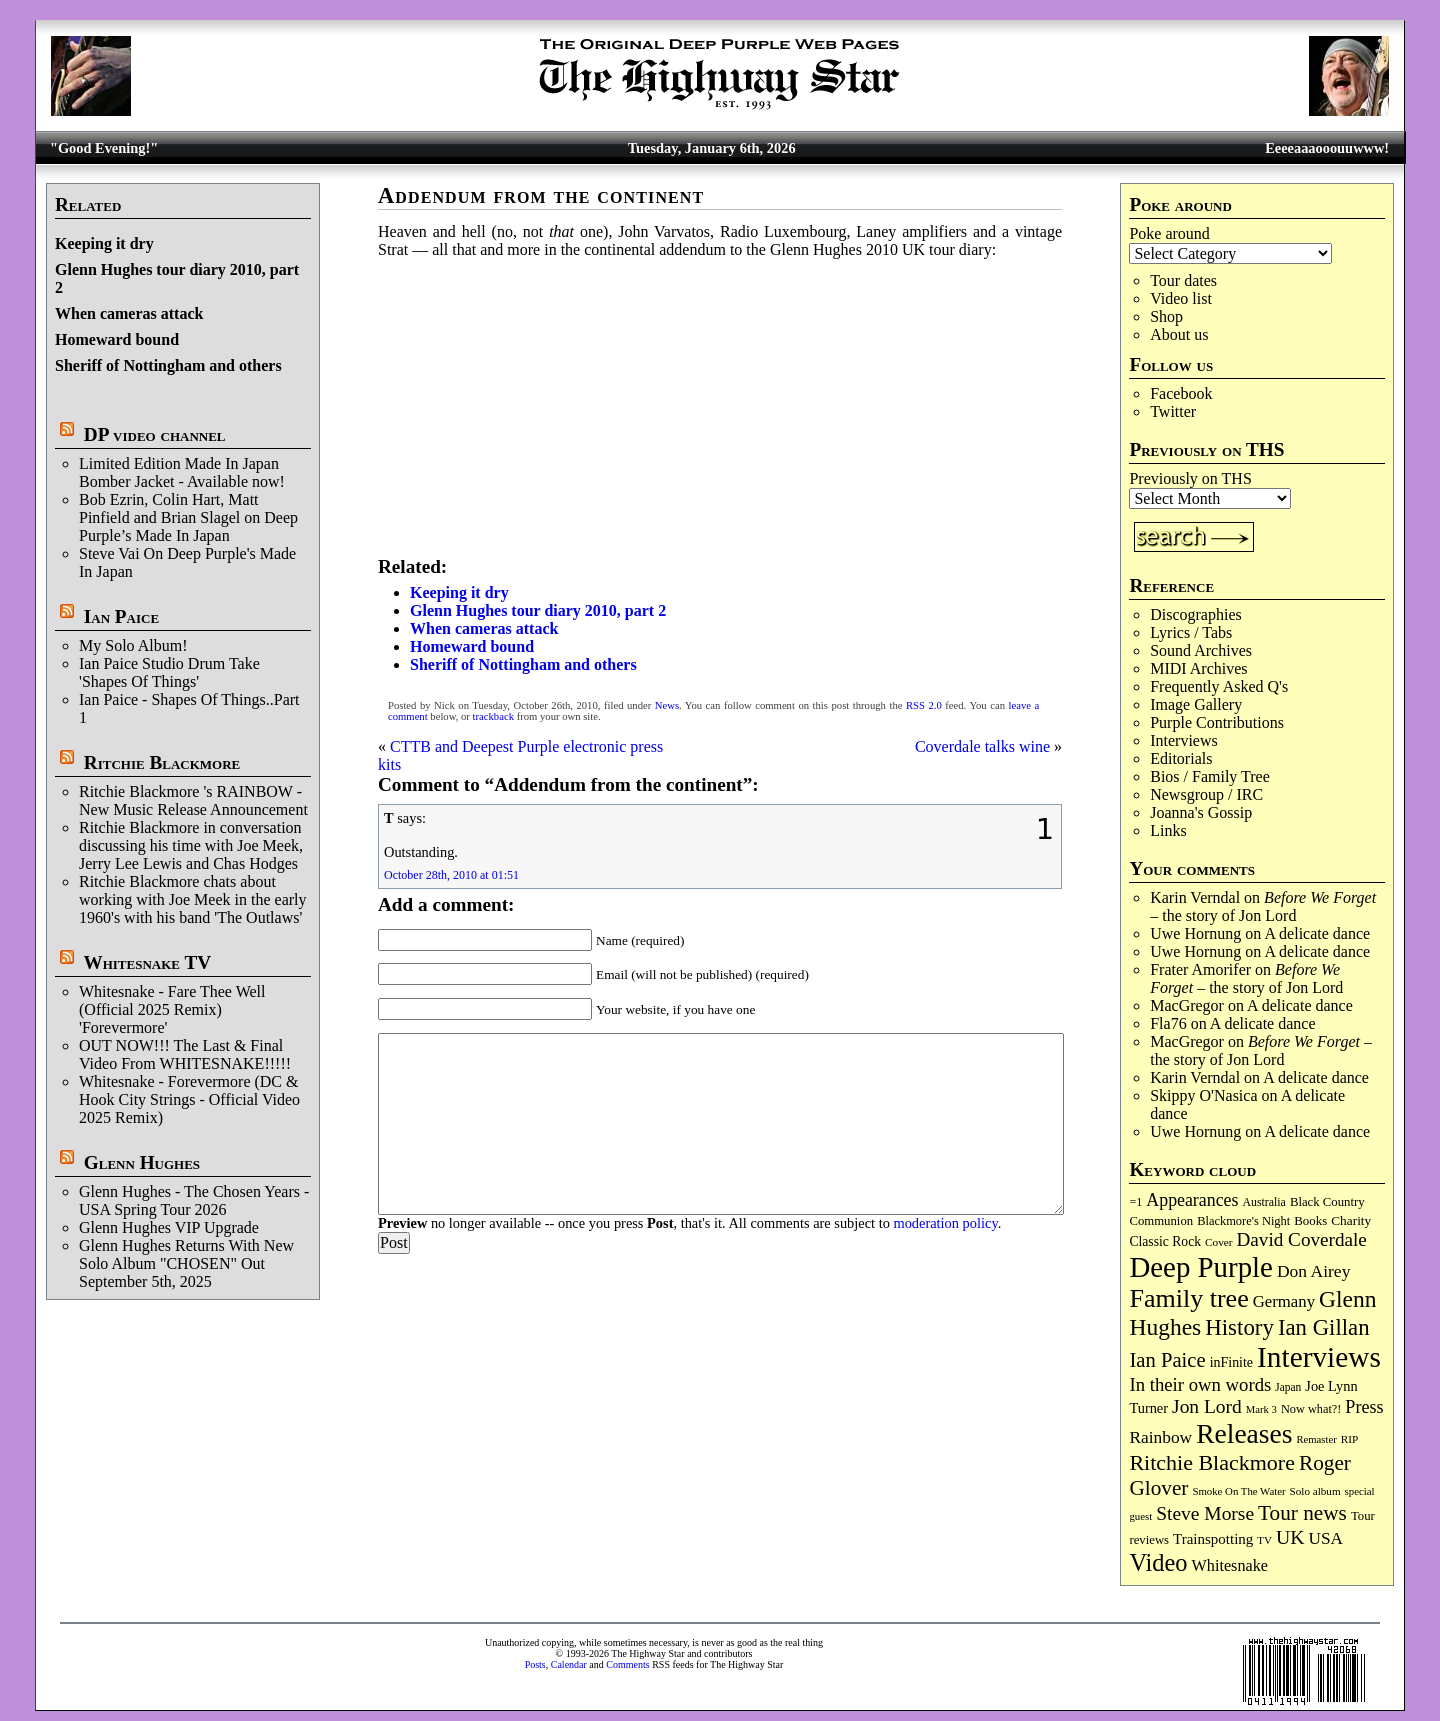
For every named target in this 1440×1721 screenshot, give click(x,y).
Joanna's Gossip (1201, 812)
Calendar (569, 1664)
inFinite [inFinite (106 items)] (1231, 1362)
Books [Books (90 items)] (1310, 1221)
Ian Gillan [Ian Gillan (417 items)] (1324, 1327)
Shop (1166, 316)
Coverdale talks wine (982, 746)
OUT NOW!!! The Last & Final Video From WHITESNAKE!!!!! (185, 1054)
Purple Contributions (1217, 722)
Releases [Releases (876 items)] (1244, 1433)
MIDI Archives (1198, 668)
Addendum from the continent (541, 195)
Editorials (1181, 758)
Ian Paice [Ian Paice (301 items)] (1167, 1360)
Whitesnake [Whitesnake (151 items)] (1230, 1566)
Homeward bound (117, 339)
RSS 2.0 (924, 705)
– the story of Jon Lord (1263, 906)
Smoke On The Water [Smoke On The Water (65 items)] (1238, 1491)
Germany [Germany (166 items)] (1284, 1301)
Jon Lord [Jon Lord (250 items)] (1207, 1406)
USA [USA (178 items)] (1325, 1538)
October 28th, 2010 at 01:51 (451, 875)
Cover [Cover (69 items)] (1219, 1242)
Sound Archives (1201, 650)
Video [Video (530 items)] (1158, 1562)
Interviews (1184, 740)
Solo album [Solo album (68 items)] (1315, 1491)
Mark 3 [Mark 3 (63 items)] (1261, 1409)
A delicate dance (1317, 933)
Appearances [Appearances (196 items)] (1192, 1200)
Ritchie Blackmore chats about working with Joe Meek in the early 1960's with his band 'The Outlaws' (193, 899)
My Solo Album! (133, 645)
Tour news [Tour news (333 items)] (1302, 1513)
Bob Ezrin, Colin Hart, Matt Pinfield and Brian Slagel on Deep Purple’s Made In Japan (188, 517)
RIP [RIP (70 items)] (1350, 1439)
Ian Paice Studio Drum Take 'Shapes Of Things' (169, 672)
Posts (535, 1664)
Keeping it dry (104, 243)
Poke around (1169, 233)
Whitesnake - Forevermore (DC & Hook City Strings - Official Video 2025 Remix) (189, 1099)
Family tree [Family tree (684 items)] (1188, 1298)
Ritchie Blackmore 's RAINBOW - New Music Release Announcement (193, 800)
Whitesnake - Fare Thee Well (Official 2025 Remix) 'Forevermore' (172, 1009)
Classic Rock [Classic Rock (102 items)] (1165, 1241)
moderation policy (945, 1223)
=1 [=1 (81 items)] (1135, 1202)
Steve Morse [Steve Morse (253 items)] (1205, 1513)
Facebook (1181, 393)
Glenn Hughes (142, 1162)
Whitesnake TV (147, 962)
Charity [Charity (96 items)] (1351, 1220)
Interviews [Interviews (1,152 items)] (1319, 1357)
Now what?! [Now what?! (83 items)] (1311, 1409)
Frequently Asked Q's (1219, 686)
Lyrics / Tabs (1191, 632)
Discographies (1196, 614)
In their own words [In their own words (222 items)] (1200, 1384)
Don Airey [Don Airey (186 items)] (1313, 1271)
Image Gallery (1196, 704)
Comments (627, 1664)
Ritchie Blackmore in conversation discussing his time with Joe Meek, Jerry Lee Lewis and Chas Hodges (191, 845)
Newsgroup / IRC (1206, 794)
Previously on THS (1190, 478)
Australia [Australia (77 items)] (1263, 1202)
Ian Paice (121, 616)
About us (1179, 334)
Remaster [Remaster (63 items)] (1316, 1439)
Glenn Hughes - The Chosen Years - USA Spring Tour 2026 (194, 1200)
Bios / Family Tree (1210, 776)
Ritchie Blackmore (162, 762)
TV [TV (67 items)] (1264, 1540)
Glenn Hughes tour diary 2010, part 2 (538, 610)
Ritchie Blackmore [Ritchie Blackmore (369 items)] (1212, 1462)
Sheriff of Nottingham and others (168, 365)
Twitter (1173, 411)
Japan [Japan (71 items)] (1288, 1387)
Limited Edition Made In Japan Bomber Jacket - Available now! (182, 472)
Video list (1181, 298)
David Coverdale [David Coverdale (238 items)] (1302, 1239)
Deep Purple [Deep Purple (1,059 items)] (1201, 1267)
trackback (493, 716)
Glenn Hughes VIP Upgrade (169, 1227)
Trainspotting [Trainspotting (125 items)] (1213, 1539)
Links (1168, 830)
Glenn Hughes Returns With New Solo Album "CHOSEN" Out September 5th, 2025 (186, 1263)
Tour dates (1183, 280)
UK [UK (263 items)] (1290, 1537)
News (667, 705)
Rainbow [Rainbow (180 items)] (1160, 1437)
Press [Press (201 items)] (1364, 1407)
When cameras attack (129, 313)
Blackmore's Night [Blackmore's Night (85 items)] (1243, 1221)
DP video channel (155, 434)
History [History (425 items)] (1239, 1327)
